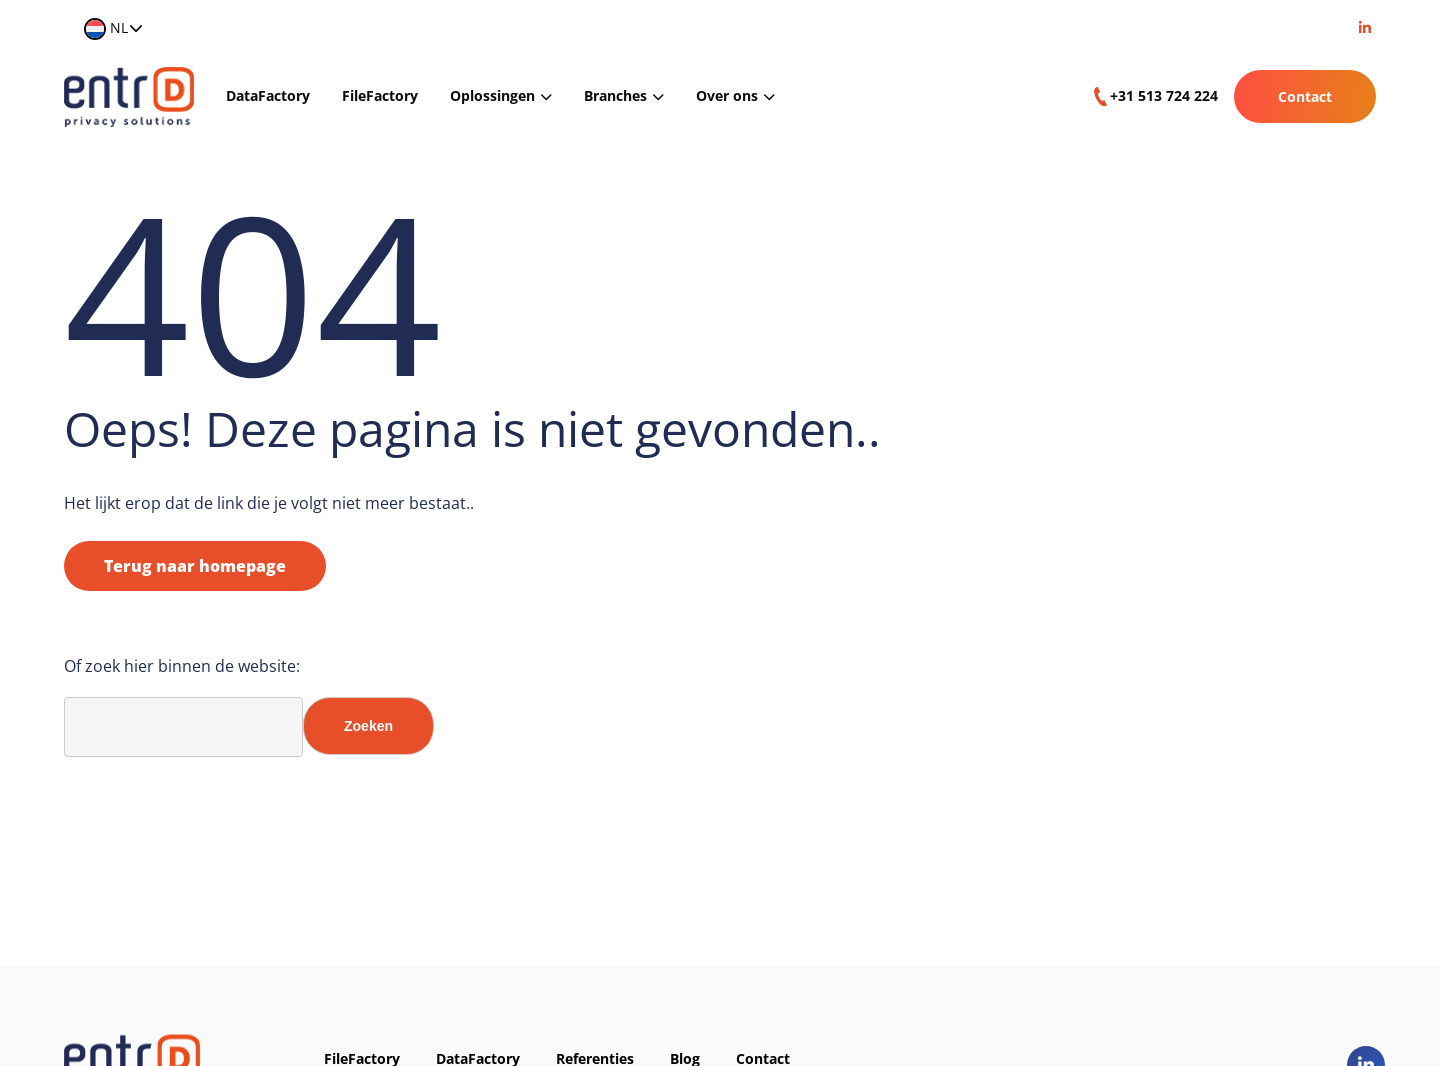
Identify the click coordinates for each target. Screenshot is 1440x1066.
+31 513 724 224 (1164, 95)
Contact (1305, 96)
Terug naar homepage (195, 566)
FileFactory (380, 95)
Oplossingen (492, 95)
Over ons (727, 95)
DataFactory (268, 95)
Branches (615, 95)
